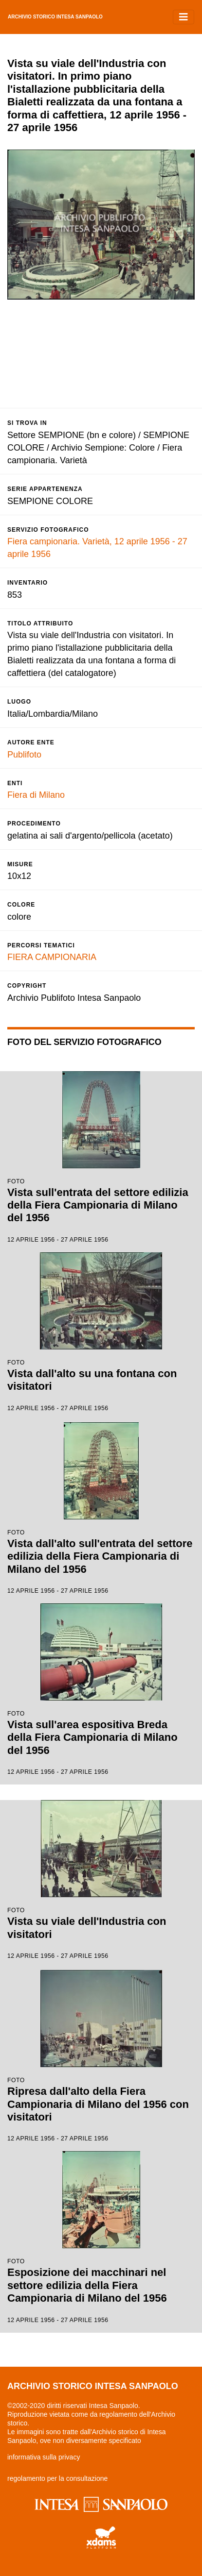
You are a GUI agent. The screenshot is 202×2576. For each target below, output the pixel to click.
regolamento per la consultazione (57, 2478)
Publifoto (24, 754)
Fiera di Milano (36, 795)
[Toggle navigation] (183, 17)
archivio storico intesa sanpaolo (55, 16)
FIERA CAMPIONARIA (51, 957)
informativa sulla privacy (43, 2457)
